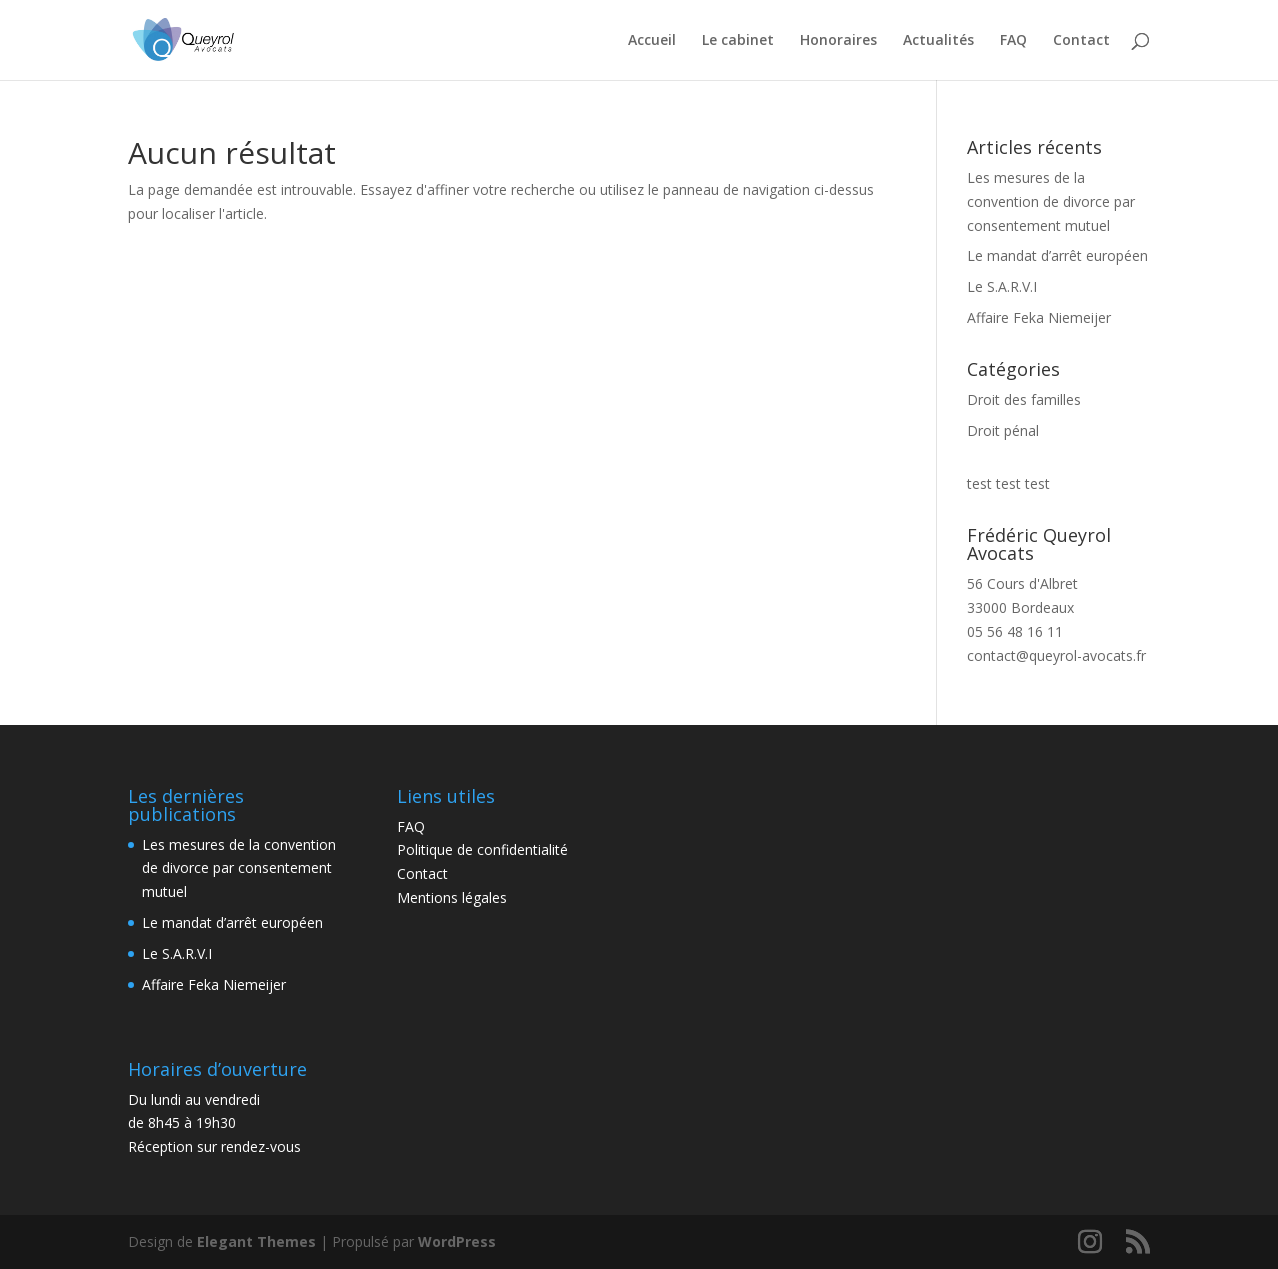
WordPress (457, 1241)
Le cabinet (738, 41)
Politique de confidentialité (482, 849)
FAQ (1013, 41)
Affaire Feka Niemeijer (1039, 317)
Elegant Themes (256, 1241)
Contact (1081, 41)
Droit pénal (1003, 430)
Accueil (652, 41)
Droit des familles (1024, 399)
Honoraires (838, 41)
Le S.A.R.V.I (1002, 286)
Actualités (938, 41)
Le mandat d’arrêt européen (1057, 255)
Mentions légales (452, 897)
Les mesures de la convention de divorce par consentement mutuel (1051, 201)
